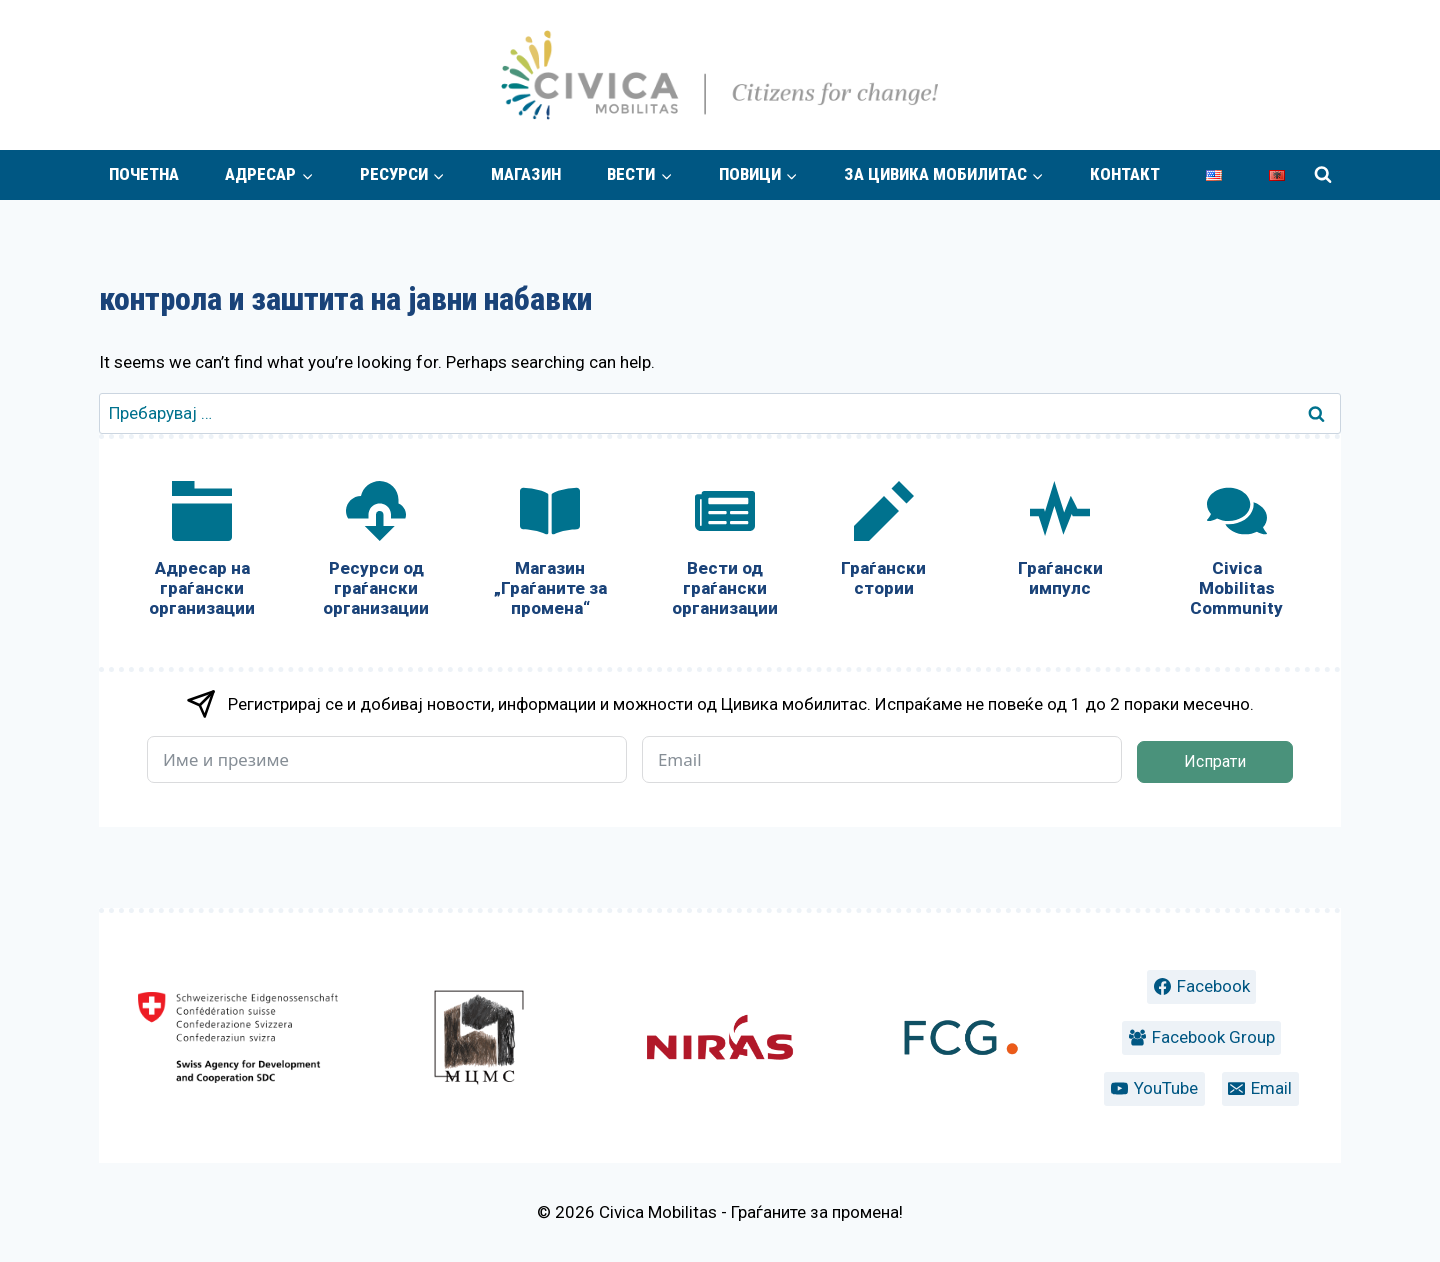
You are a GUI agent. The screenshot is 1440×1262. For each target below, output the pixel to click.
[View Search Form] (1323, 175)
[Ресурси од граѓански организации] (376, 553)
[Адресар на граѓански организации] (202, 553)
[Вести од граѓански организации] (724, 553)
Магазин (526, 174)
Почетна (144, 174)
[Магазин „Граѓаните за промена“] (550, 553)
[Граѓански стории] (884, 543)
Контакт (1125, 174)
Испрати (1215, 761)
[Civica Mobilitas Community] (1237, 553)
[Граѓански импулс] (1060, 543)
